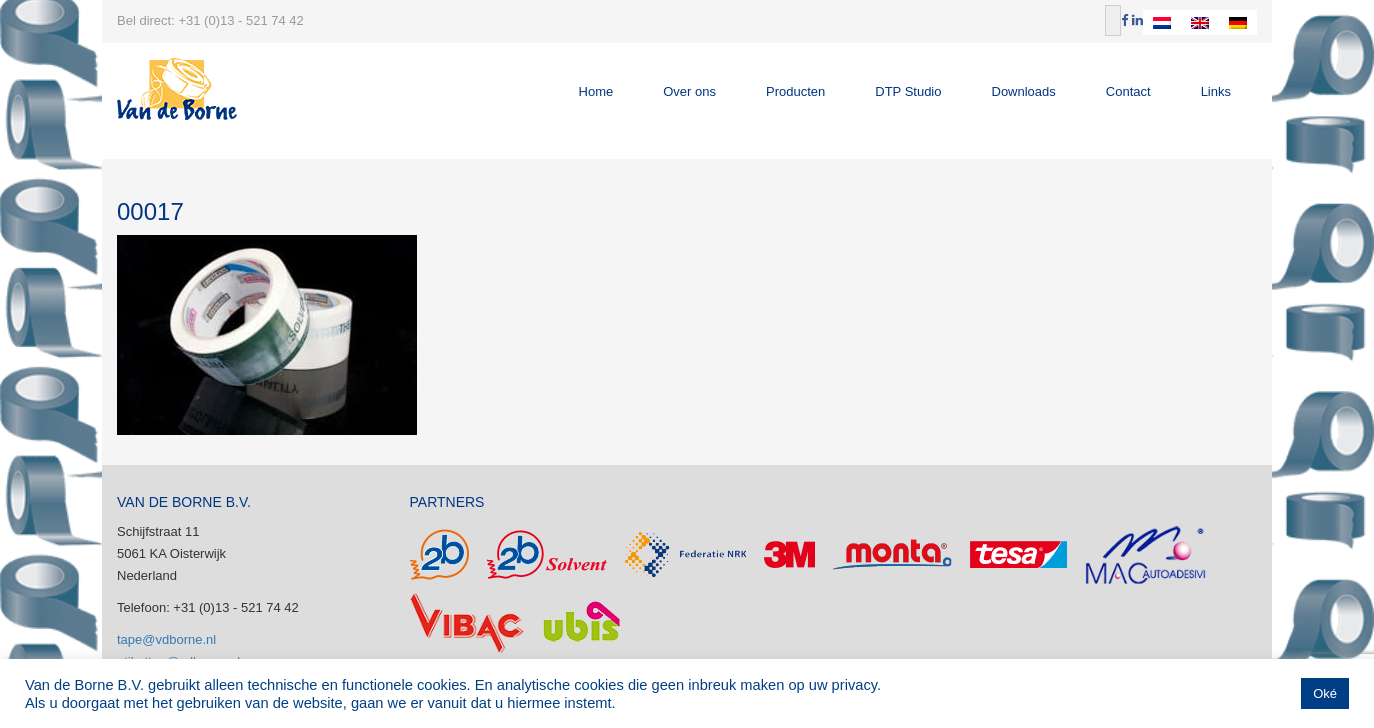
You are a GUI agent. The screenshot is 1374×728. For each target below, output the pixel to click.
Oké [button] (1325, 693)
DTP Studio (908, 91)
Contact (1128, 91)
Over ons (689, 91)
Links (1216, 91)
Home (596, 91)
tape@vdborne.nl (166, 639)
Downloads (1024, 91)
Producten (795, 91)
